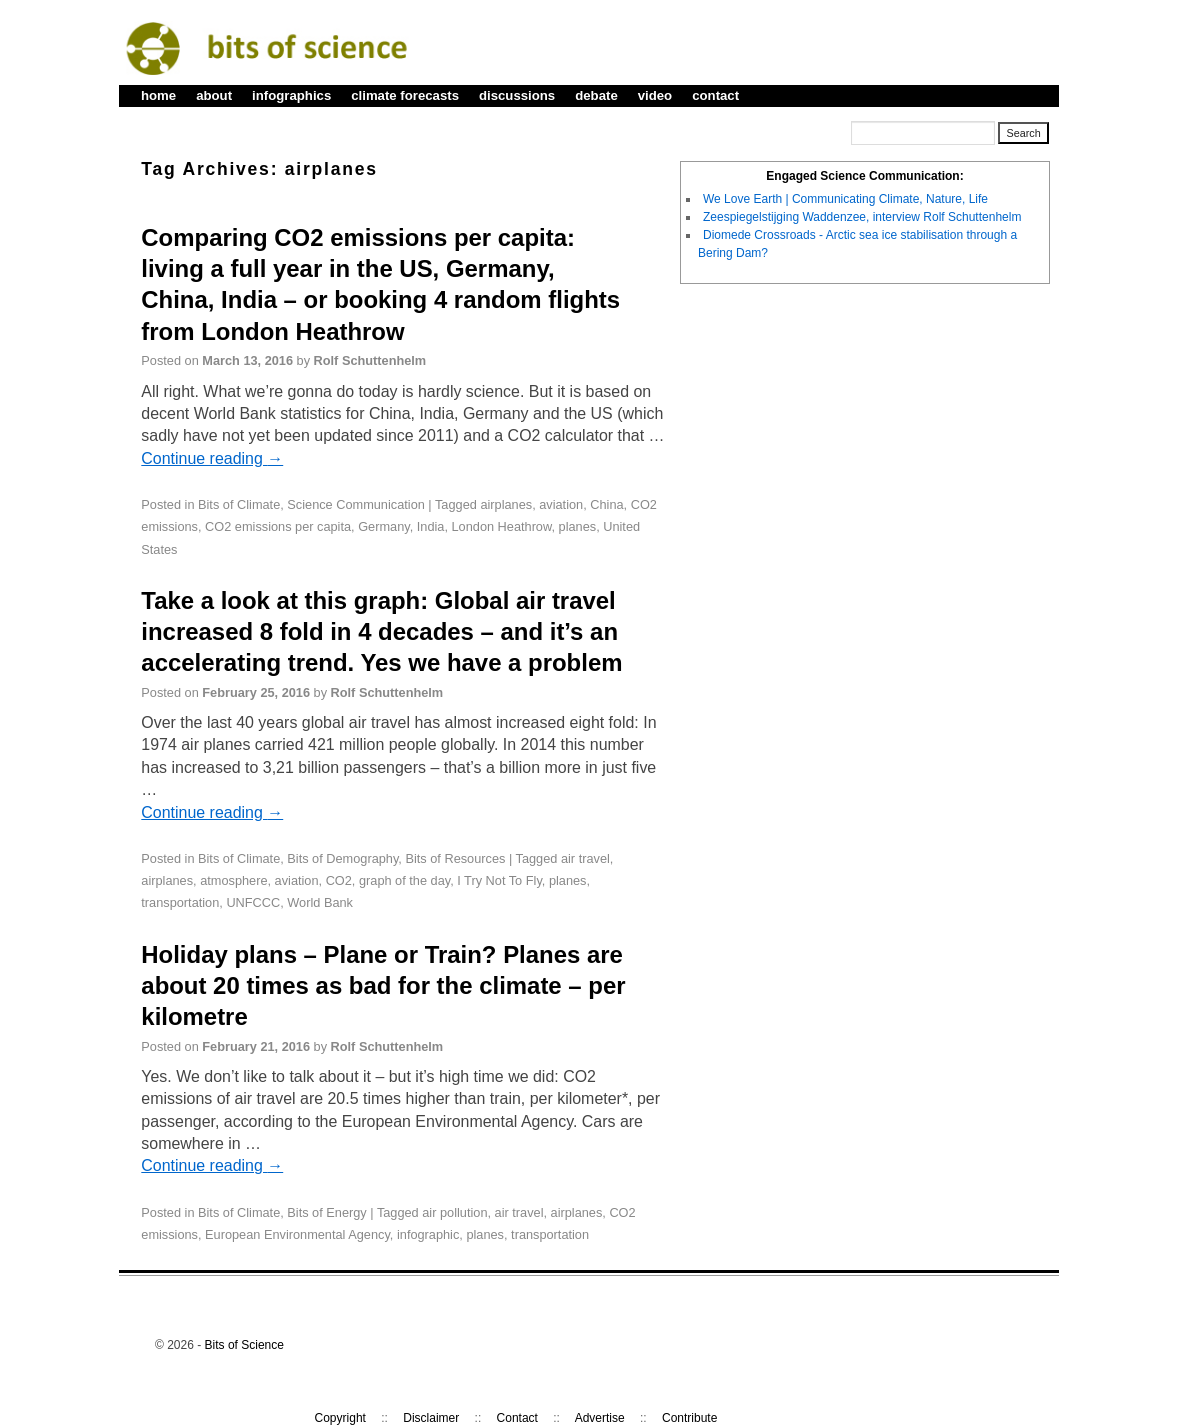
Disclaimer (431, 1418)
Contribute (689, 1418)
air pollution (454, 1212)
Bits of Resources (455, 858)
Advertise (600, 1418)
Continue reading (212, 458)
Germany (384, 526)
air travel (585, 858)
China (606, 504)
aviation (561, 504)
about (214, 95)
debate (596, 95)
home (158, 95)
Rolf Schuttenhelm (370, 360)
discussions (517, 95)
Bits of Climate (239, 504)
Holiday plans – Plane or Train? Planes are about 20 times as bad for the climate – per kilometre (383, 985)
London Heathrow (502, 526)
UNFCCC (253, 902)
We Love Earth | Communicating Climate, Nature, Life (845, 199)
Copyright (340, 1418)
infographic (428, 1234)
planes (578, 526)
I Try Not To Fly (499, 880)
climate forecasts (405, 95)
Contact (517, 1418)
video (655, 95)
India (431, 526)
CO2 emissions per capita (278, 526)
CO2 (339, 880)
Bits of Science (244, 1345)
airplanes (506, 504)
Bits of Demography (342, 858)
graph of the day (404, 880)
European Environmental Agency (297, 1234)
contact (715, 95)
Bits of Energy (326, 1212)
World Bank (320, 902)
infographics (291, 95)
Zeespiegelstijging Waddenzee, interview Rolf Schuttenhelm (862, 217)
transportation (180, 902)
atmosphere (233, 880)
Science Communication (355, 504)
